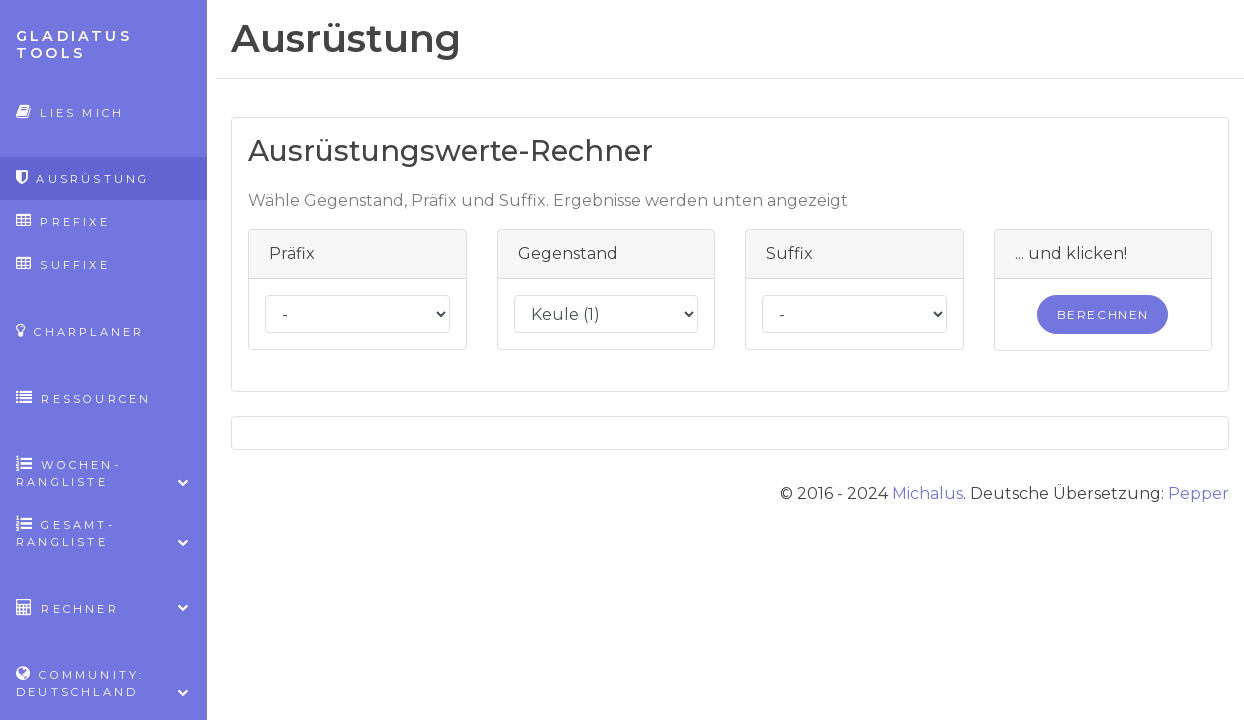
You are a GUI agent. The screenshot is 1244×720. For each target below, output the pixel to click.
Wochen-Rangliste (103, 473)
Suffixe (63, 263)
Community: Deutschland (103, 683)
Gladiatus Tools (74, 44)
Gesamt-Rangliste (103, 533)
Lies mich (70, 111)
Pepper (1198, 493)
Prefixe (63, 220)
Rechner (103, 607)
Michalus (927, 493)
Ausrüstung (82, 177)
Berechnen (1103, 314)
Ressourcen (83, 397)
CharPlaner (80, 330)
